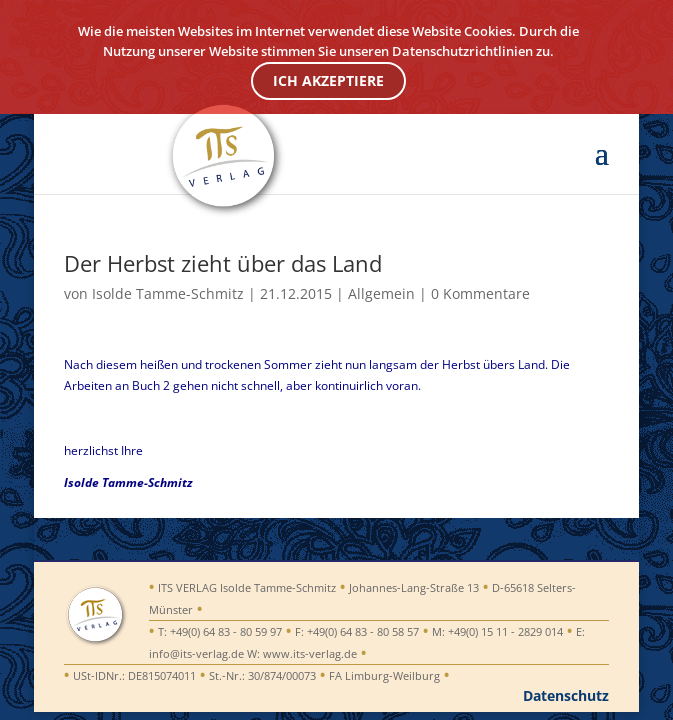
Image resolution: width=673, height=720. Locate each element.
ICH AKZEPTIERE (328, 80)
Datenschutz (566, 695)
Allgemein (381, 293)
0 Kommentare (480, 293)
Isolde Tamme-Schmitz (168, 293)
